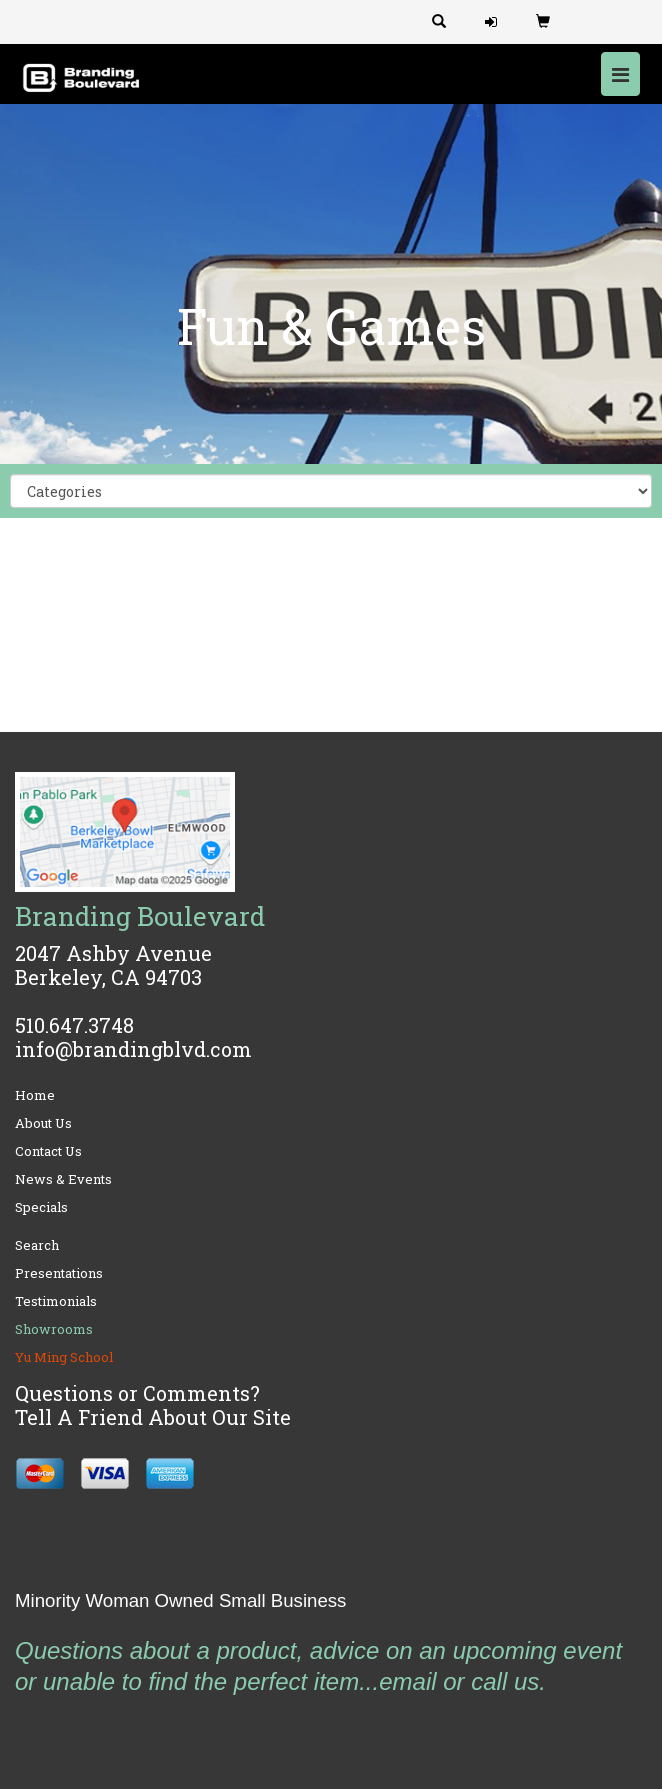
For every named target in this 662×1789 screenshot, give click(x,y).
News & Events (63, 1179)
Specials (41, 1207)
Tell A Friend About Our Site (153, 1417)
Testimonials (56, 1301)
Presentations (59, 1273)
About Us (43, 1123)
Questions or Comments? (137, 1393)
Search (37, 1245)
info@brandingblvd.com (133, 1049)
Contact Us (48, 1151)
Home (35, 1095)
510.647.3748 (74, 1025)
